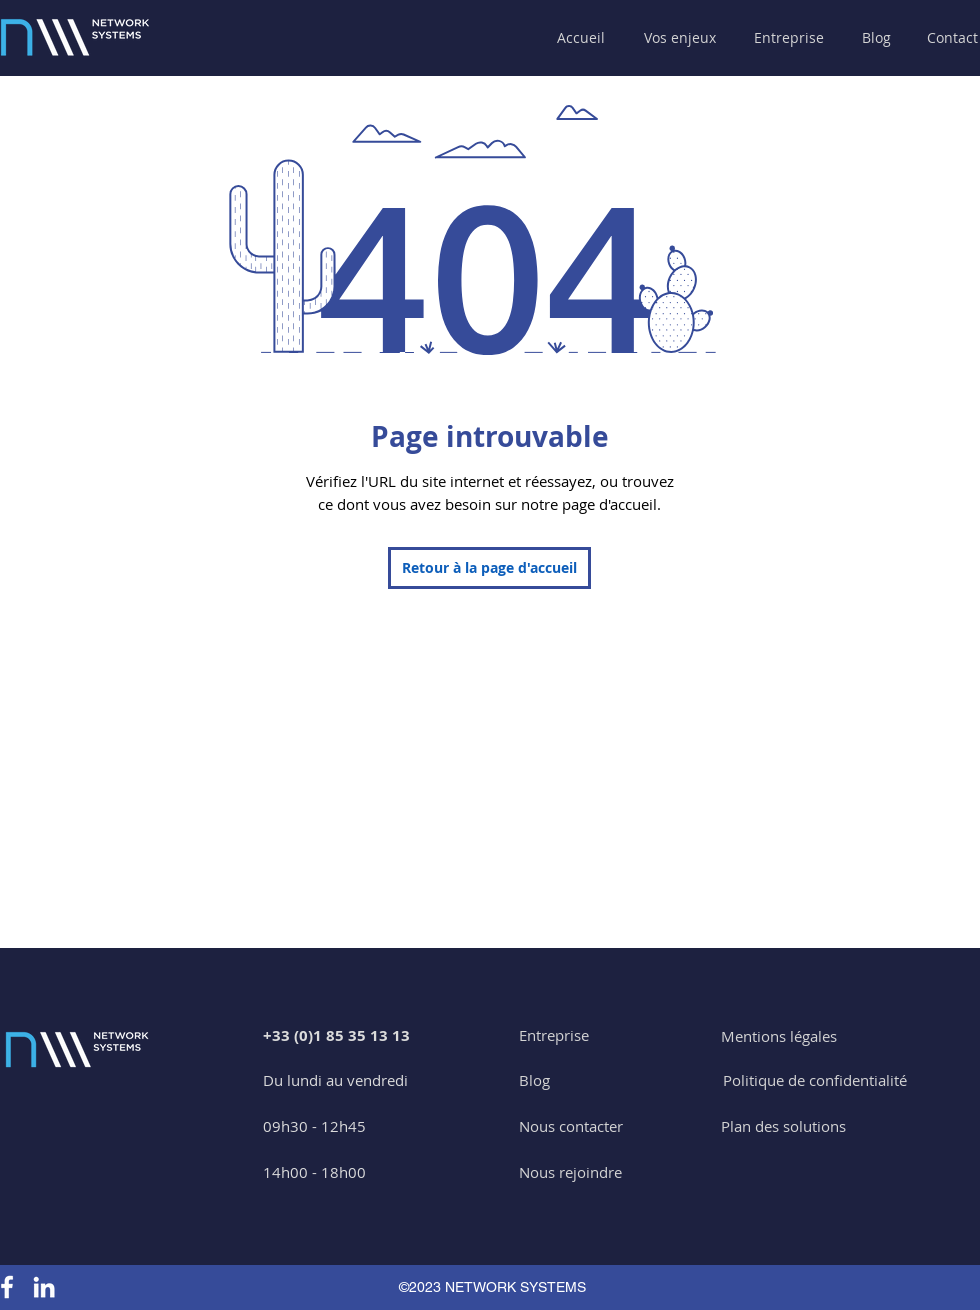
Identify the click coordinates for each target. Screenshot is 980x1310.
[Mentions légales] (779, 1036)
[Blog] (876, 38)
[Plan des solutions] (783, 1126)
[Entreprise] (554, 1035)
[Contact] (952, 37)
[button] (682, 38)
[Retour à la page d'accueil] (489, 568)
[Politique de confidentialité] (814, 1080)
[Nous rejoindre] (570, 1172)
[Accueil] (582, 37)
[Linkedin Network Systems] (44, 1287)
